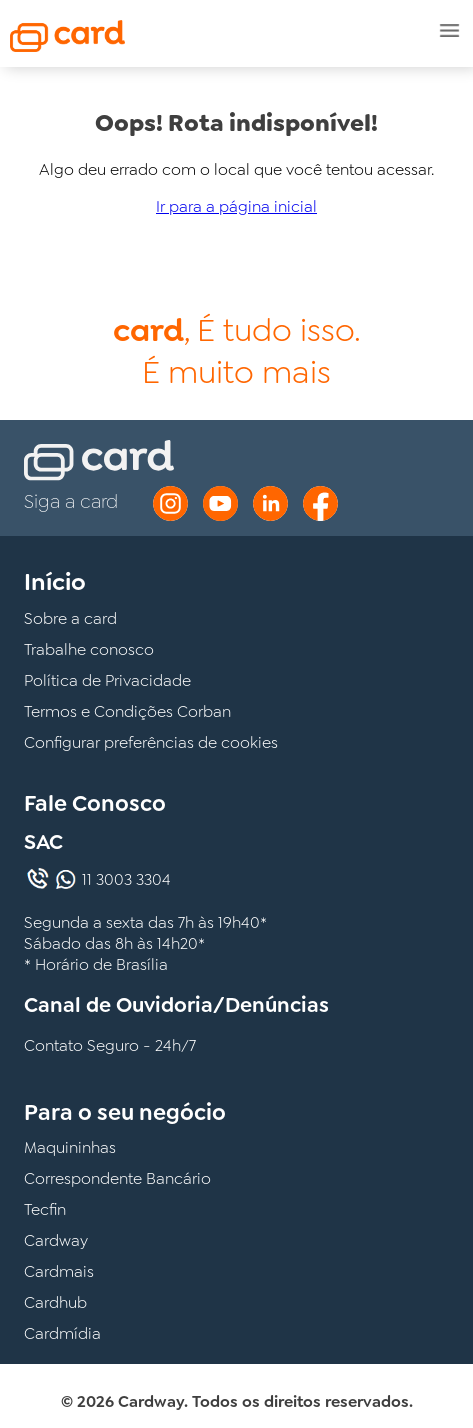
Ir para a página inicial (236, 206)
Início (55, 582)
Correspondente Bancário (117, 1178)
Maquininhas (70, 1147)
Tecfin (45, 1209)
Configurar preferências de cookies (151, 742)
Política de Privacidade (107, 680)
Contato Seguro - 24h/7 (110, 1045)
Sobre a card (70, 618)
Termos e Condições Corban (127, 711)
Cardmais (59, 1271)
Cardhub (55, 1302)
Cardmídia (62, 1333)
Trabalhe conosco (89, 649)
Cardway (56, 1240)
